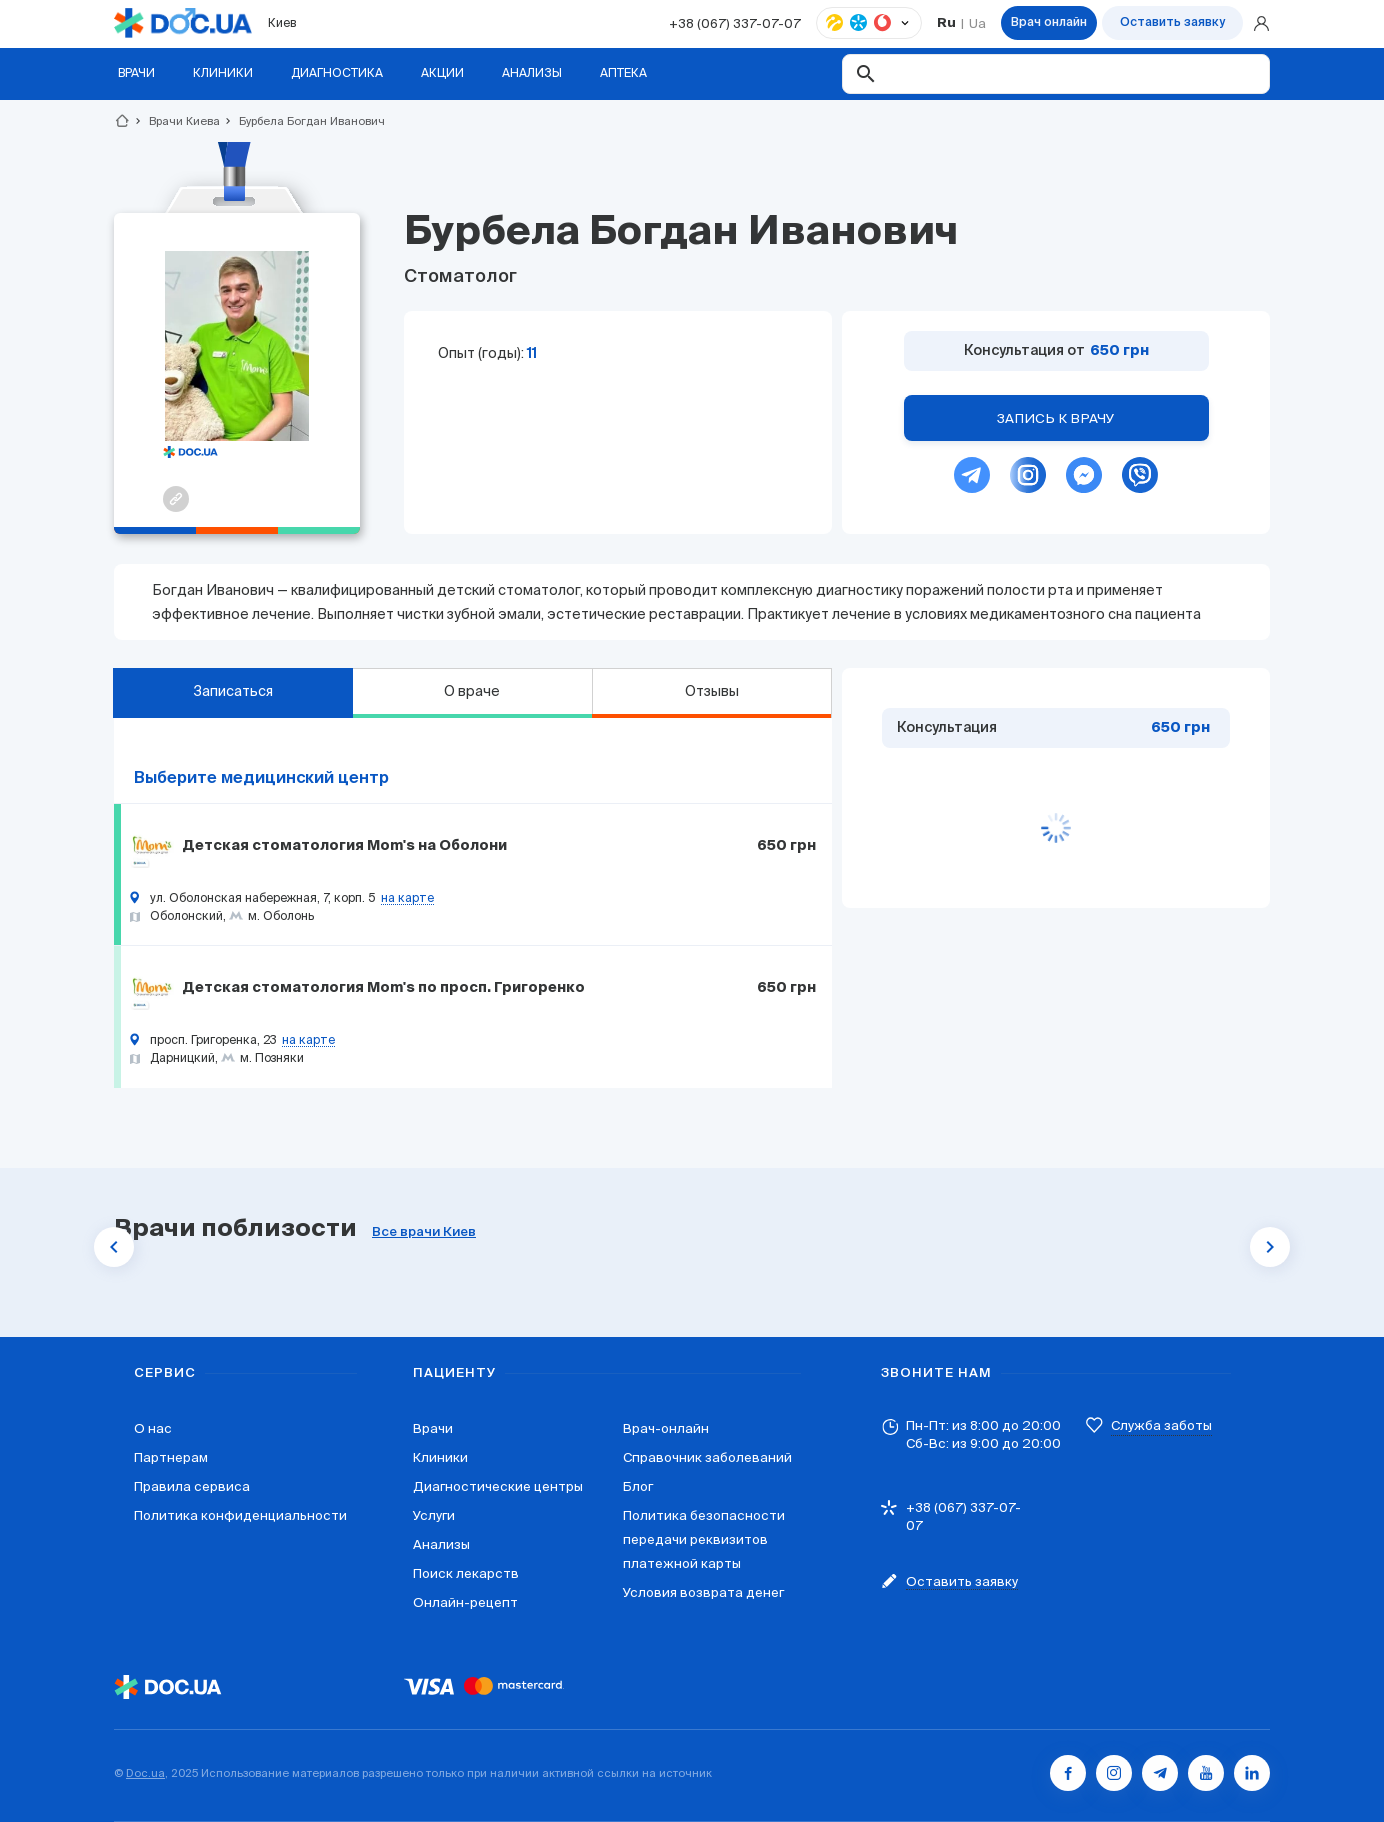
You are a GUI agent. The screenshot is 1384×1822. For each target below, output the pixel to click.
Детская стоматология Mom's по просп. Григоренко (383, 988)
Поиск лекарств (466, 1573)
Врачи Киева (176, 121)
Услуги (434, 1515)
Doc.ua (145, 1773)
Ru (946, 23)
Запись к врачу (1056, 418)
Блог (638, 1486)
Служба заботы (1161, 1425)
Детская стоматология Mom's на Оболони (344, 846)
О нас (153, 1428)
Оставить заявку (1172, 23)
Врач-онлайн (666, 1428)
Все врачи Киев (424, 1232)
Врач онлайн (1049, 23)
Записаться (233, 691)
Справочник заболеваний (707, 1457)
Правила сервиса (192, 1486)
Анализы (441, 1544)
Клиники (440, 1457)
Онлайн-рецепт (465, 1602)
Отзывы (712, 691)
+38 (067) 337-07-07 (735, 23)
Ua (977, 23)
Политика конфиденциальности (240, 1515)
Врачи (433, 1428)
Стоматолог (460, 277)
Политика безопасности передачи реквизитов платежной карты (704, 1539)
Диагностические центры (498, 1486)
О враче (472, 691)
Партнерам (171, 1457)
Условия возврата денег (703, 1592)
